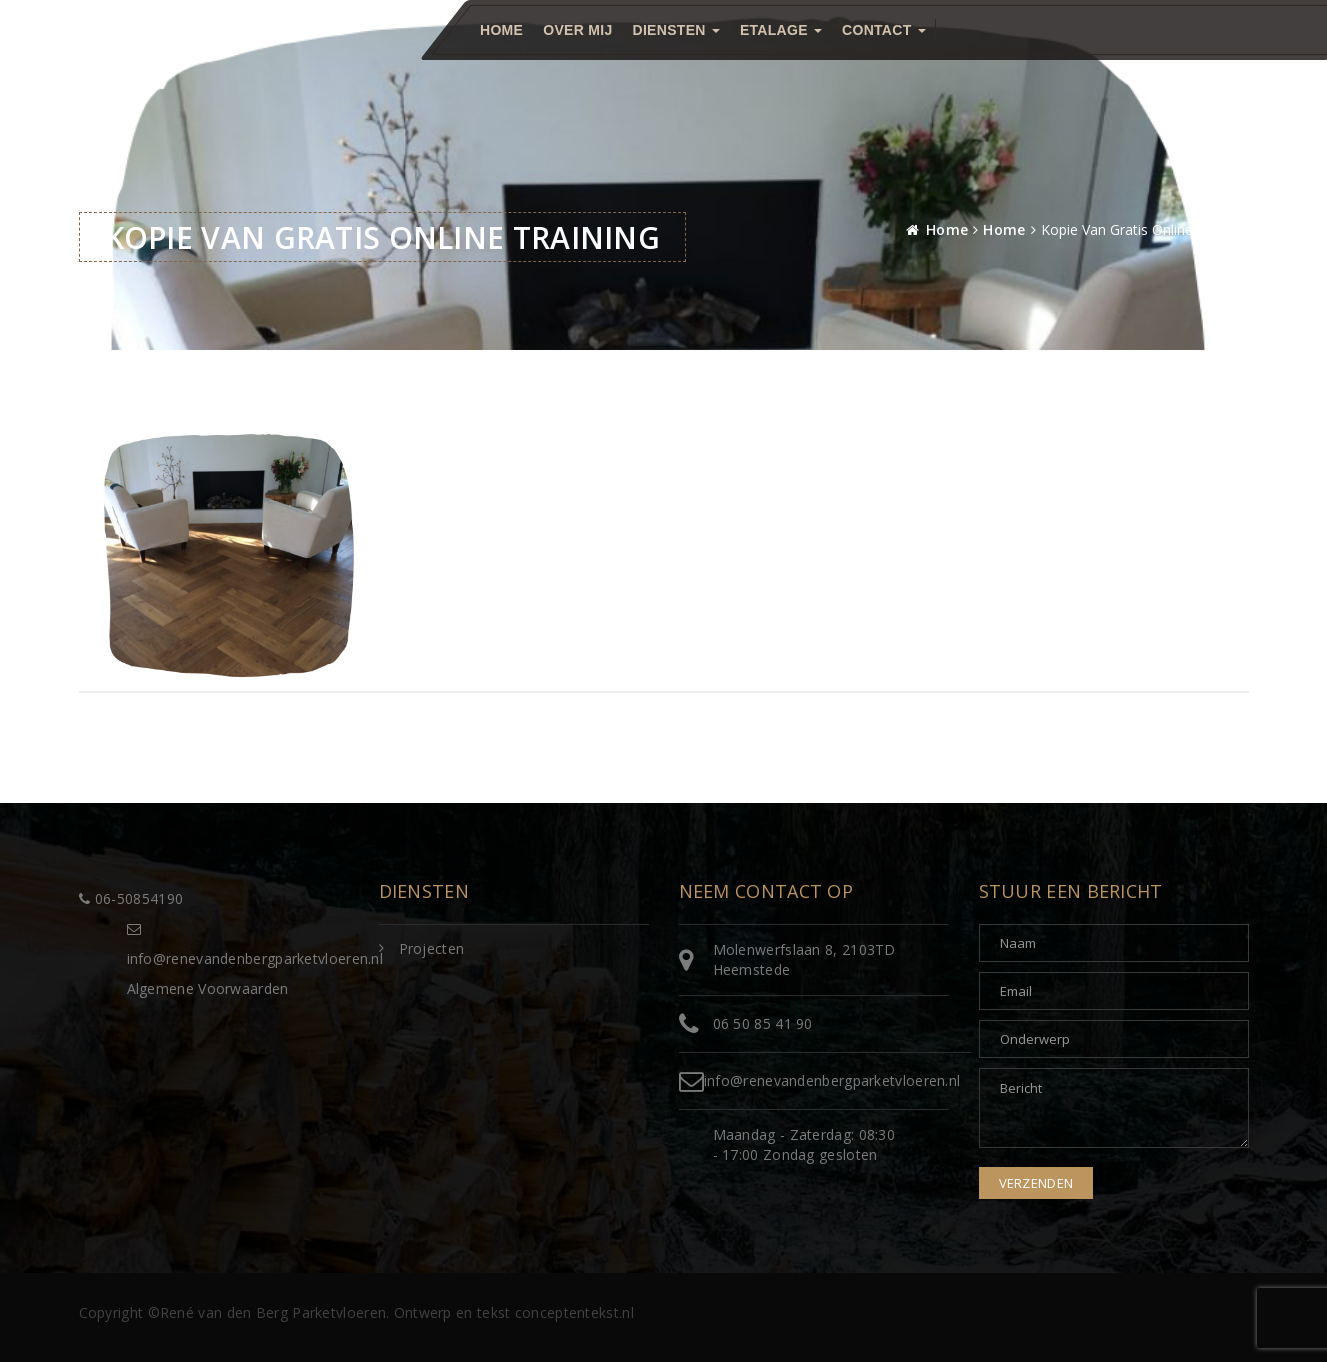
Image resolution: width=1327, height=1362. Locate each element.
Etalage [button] (780, 30)
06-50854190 (131, 898)
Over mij (577, 30)
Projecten (432, 948)
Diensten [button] (675, 30)
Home (501, 30)
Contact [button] (884, 30)
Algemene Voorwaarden (208, 988)
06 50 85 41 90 (763, 1023)
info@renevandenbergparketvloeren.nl (832, 1080)
